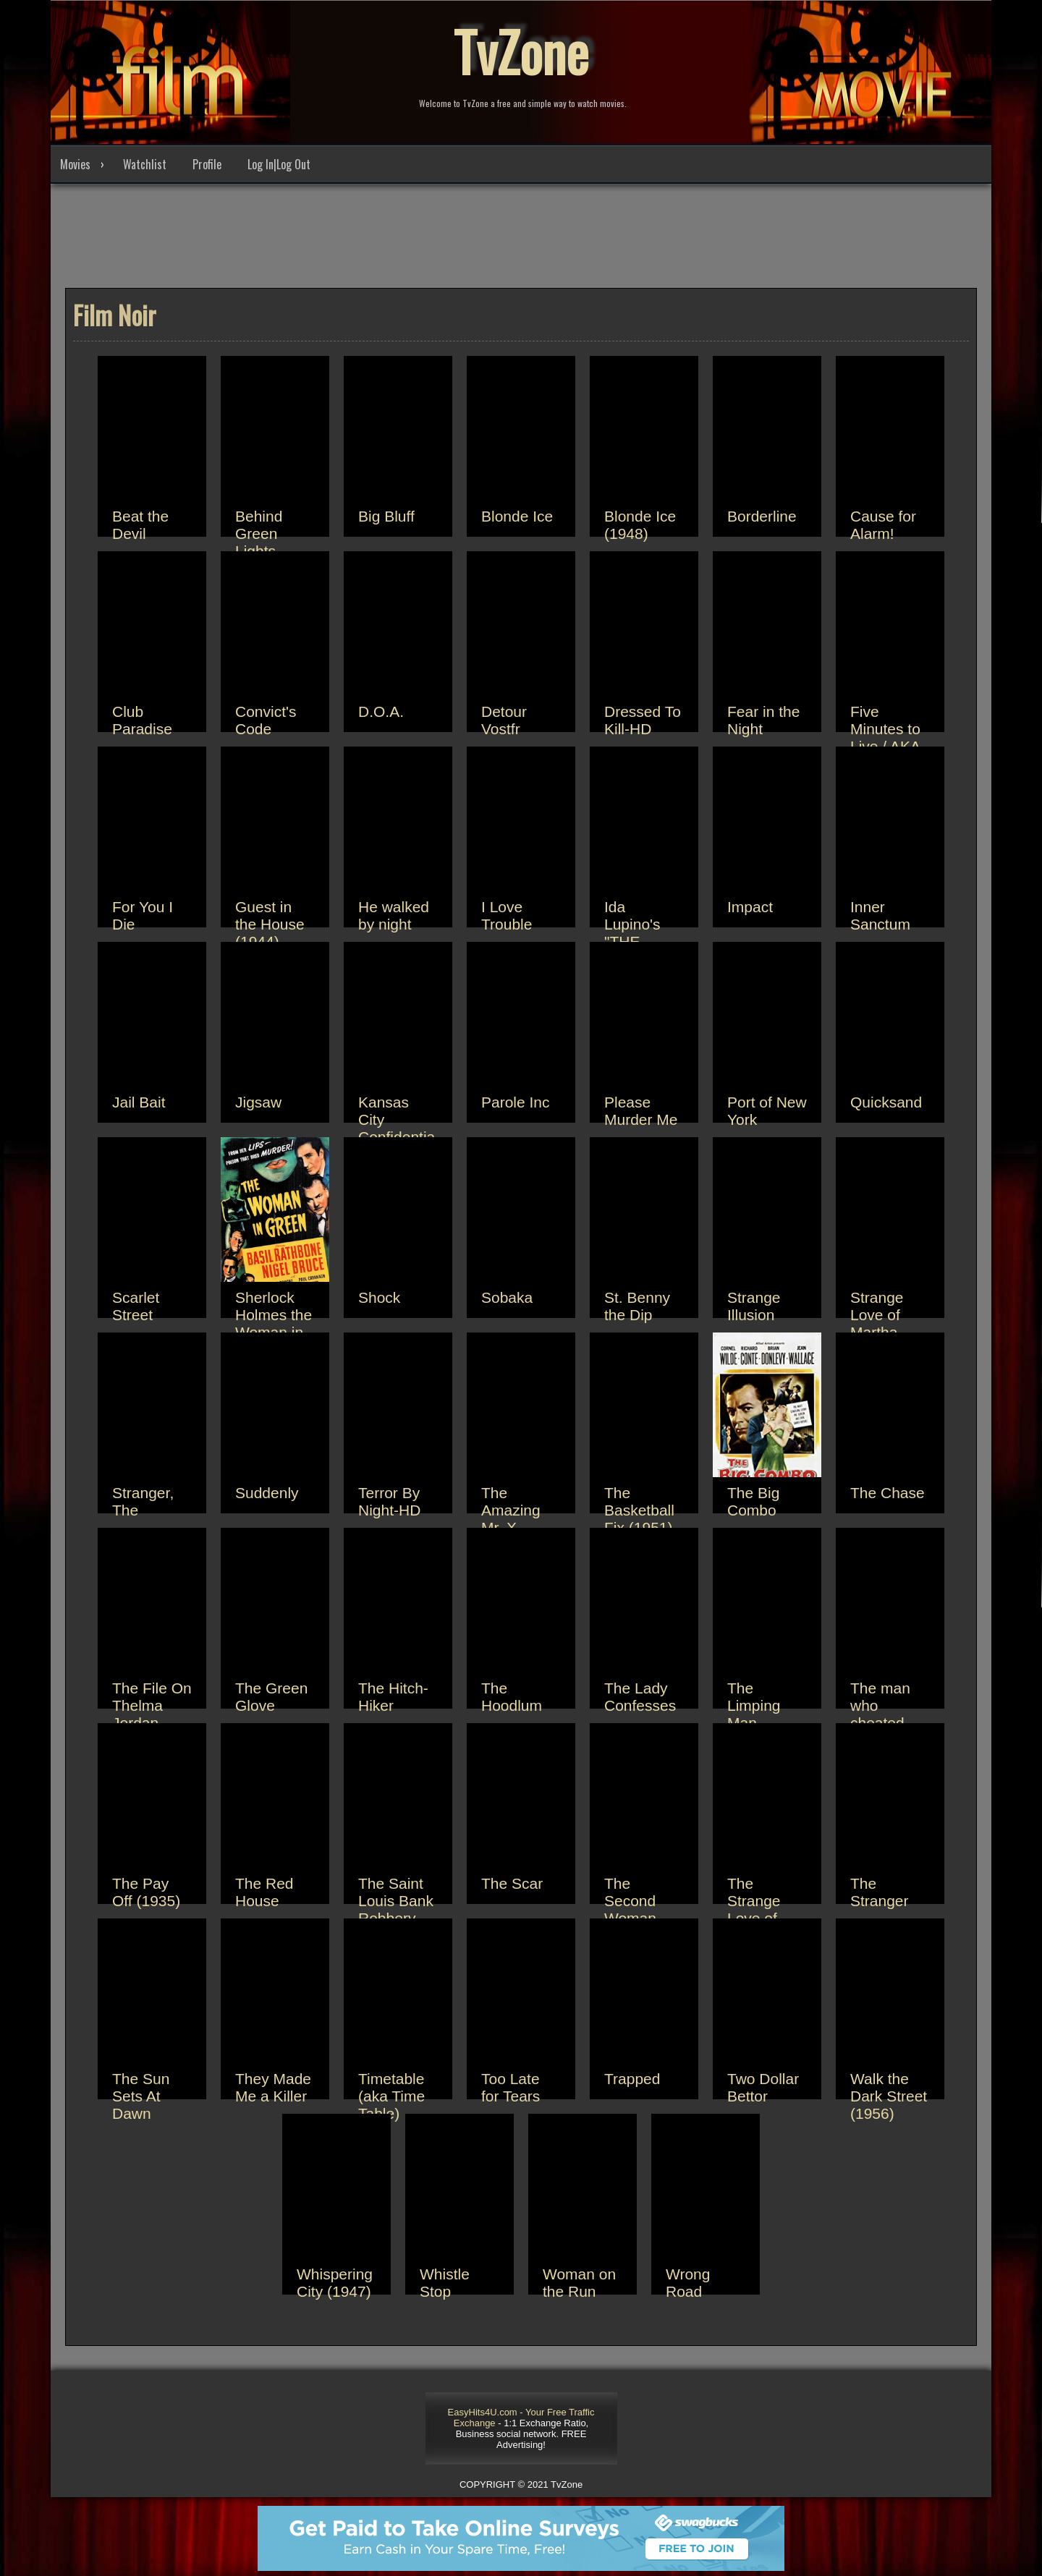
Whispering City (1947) (335, 2283)
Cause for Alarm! (883, 525)
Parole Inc (515, 1102)
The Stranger (879, 1892)
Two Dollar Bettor (763, 2087)
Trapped (632, 2078)
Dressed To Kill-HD (642, 720)
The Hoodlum (511, 1697)
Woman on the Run (579, 2283)
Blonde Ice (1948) (640, 525)
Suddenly (267, 1492)
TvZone (521, 50)
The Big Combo (753, 1501)
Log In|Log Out (278, 164)
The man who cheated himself (880, 1714)
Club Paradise (142, 720)
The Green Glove (271, 1697)
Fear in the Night (763, 720)
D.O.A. (381, 711)
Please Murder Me (641, 1111)
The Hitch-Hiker (393, 1697)
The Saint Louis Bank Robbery (395, 1900)
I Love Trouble (506, 915)
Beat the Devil (140, 525)
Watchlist (144, 164)
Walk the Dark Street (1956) (888, 2096)
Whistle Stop (445, 2283)
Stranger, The (143, 1501)
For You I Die (142, 915)
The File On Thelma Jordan (152, 1705)
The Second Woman (630, 1900)
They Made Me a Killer (273, 2087)
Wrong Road (688, 2283)
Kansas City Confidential (396, 1128)
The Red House (264, 1892)
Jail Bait (139, 1102)
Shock (379, 1297)
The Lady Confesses (640, 1697)
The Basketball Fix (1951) (639, 1510)
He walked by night (393, 915)
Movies (75, 164)
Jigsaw (258, 1102)
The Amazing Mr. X (511, 1510)
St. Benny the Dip (637, 1306)
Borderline (762, 516)
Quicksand (886, 1102)
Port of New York (767, 1111)
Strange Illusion (754, 1306)
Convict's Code (266, 720)
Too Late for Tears (510, 2087)
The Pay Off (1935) (146, 1892)
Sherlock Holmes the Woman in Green (273, 1323)
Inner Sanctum (880, 915)
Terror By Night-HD (389, 1501)
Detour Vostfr (504, 720)
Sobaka (507, 1297)
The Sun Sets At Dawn (140, 2096)
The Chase (887, 1492)
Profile (206, 164)
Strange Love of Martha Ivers (877, 1323)
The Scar (512, 1883)
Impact (750, 906)
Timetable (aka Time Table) (391, 2096)
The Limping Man (754, 1705)
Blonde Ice (517, 516)
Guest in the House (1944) (270, 924)
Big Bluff (386, 516)
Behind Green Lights (258, 533)
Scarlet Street (135, 1306)
